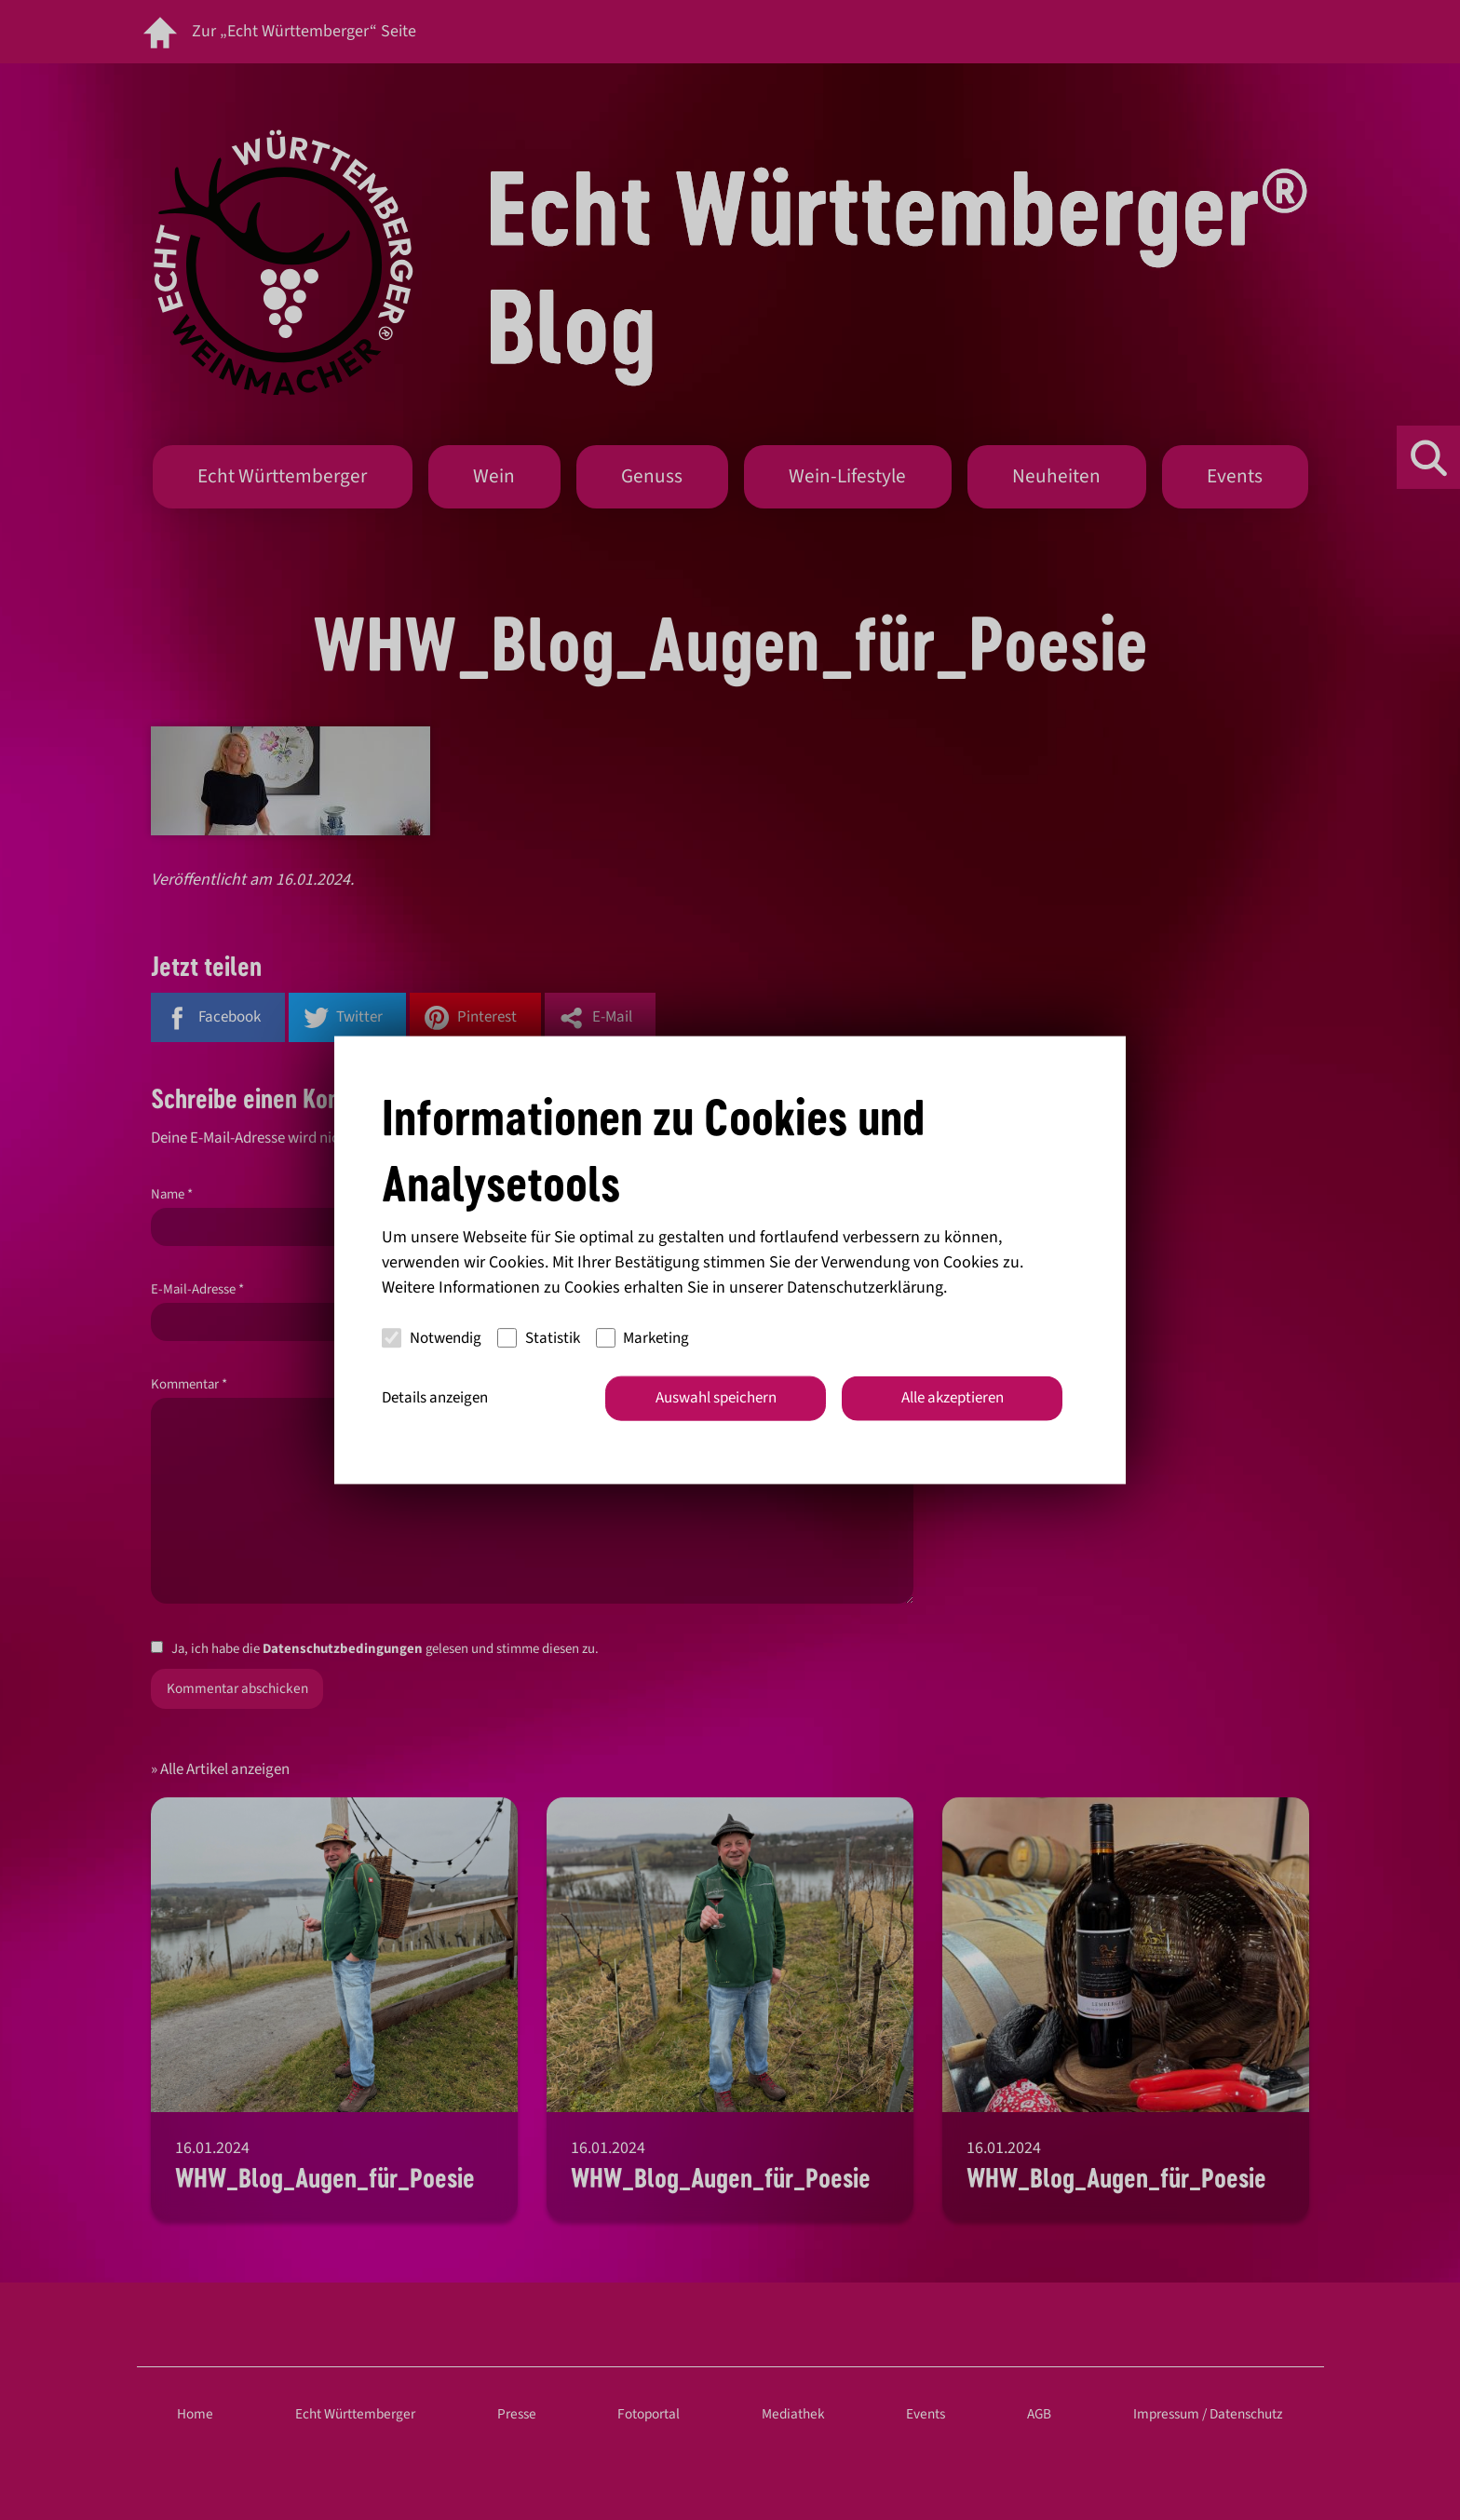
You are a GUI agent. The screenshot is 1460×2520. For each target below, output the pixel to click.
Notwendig (431, 1337)
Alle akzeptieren (952, 1398)
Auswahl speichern (716, 1398)
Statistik (538, 1337)
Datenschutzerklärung (865, 1287)
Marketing (643, 1337)
